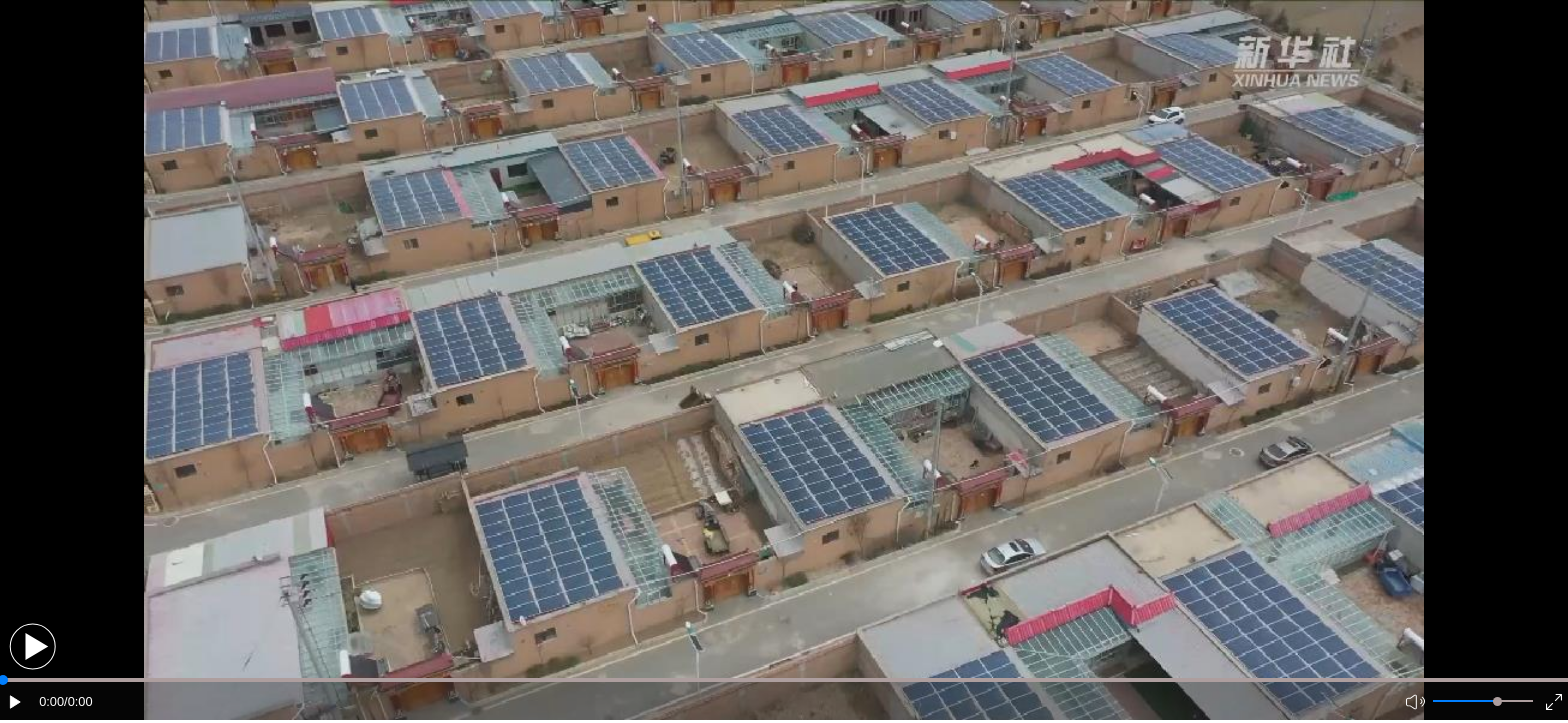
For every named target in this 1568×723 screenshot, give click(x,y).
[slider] (1497, 701)
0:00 (51, 701)
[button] (32, 646)
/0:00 (78, 701)
